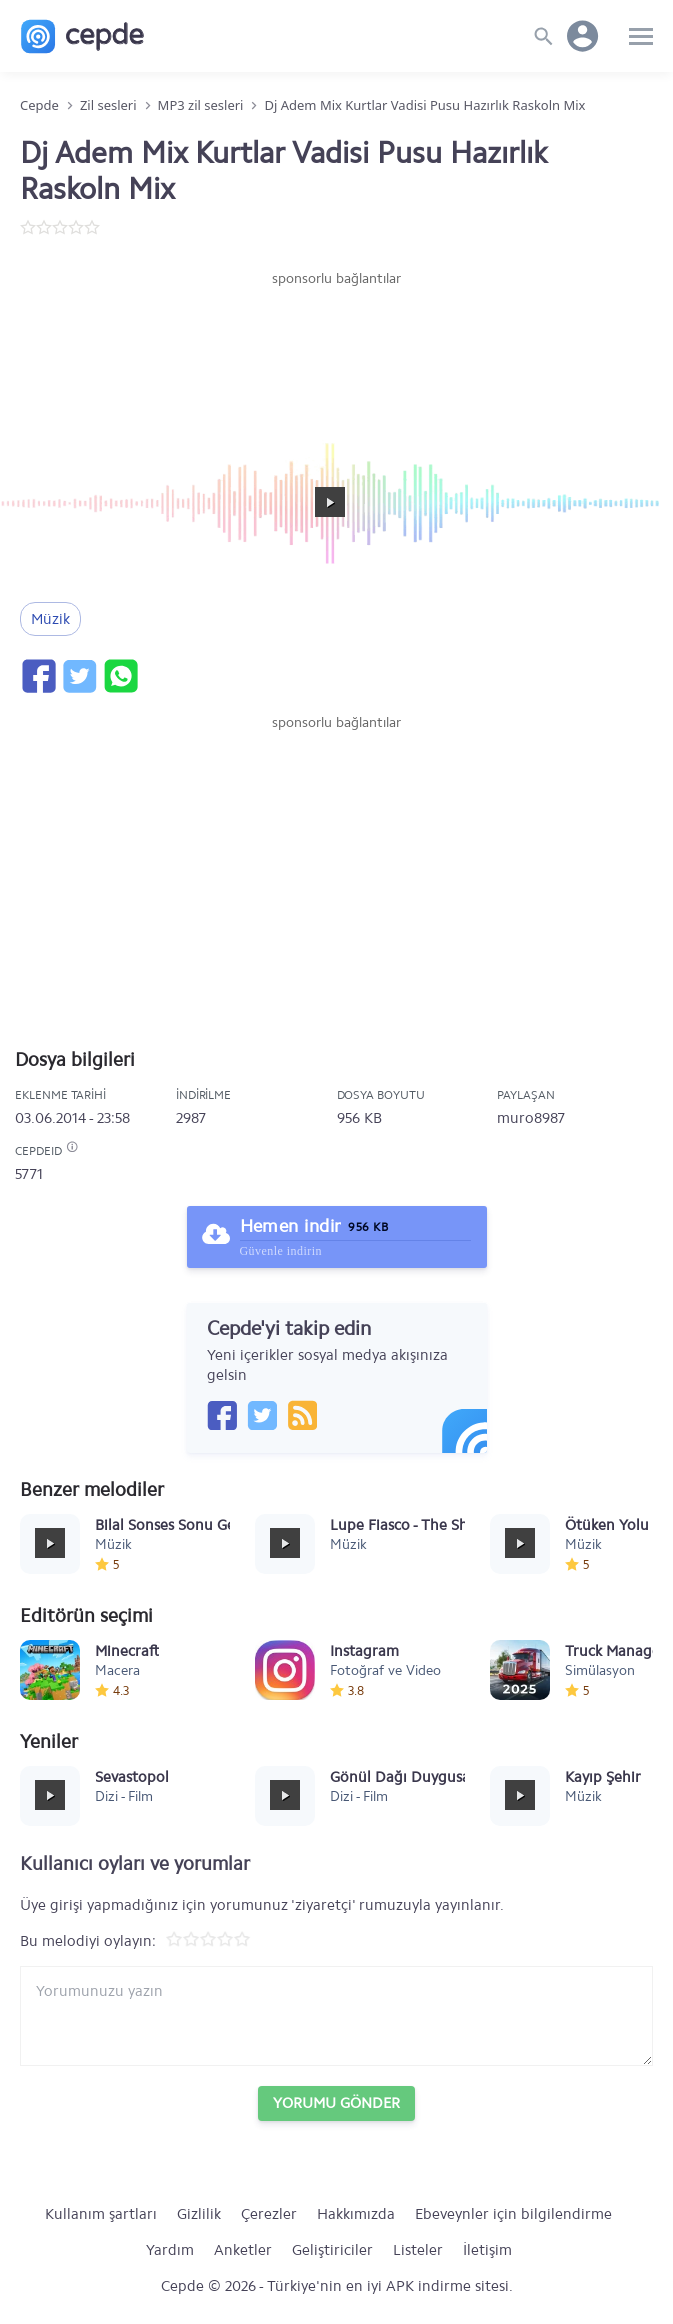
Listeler (418, 2250)
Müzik (50, 619)
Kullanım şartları (101, 2214)
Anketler (243, 2250)
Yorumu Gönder (336, 2103)
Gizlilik (199, 2214)
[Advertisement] (337, 349)
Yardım (170, 2250)
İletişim (487, 2250)
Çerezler (269, 2214)
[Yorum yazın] (336, 2016)
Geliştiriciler (332, 2250)
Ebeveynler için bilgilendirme (513, 2214)
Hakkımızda (356, 2214)
